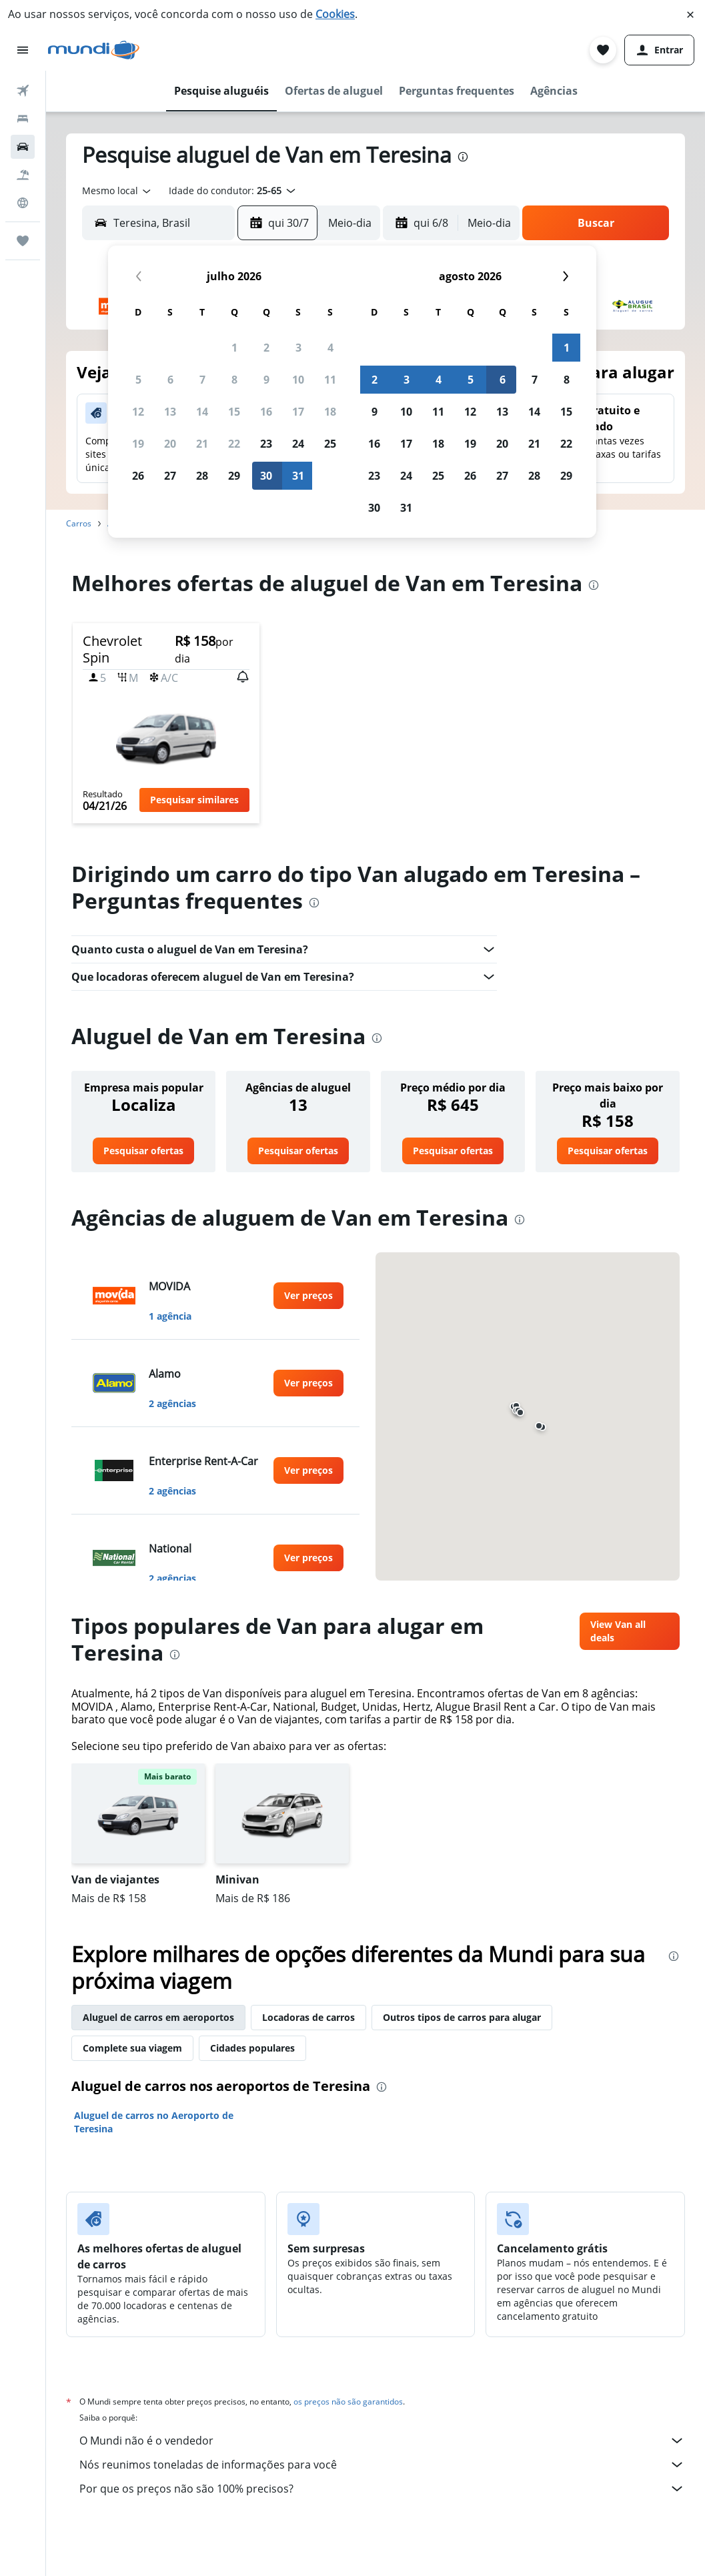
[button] (690, 14)
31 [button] (298, 475)
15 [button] (234, 411)
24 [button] (298, 443)
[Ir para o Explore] (22, 202)
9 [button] (266, 379)
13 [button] (170, 411)
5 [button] (138, 379)
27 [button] (170, 475)
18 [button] (330, 411)
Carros (78, 523)
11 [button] (330, 379)
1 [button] (234, 347)
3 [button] (298, 347)
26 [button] (138, 475)
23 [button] (266, 443)
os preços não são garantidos (348, 2401)
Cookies (335, 14)
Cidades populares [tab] (252, 2048)
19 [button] (138, 443)
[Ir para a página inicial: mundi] (93, 50)
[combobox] (117, 190)
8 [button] (234, 379)
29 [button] (234, 475)
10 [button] (298, 379)
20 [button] (170, 443)
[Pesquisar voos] (22, 90)
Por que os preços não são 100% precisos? (382, 2489)
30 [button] (266, 475)
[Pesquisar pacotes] (22, 174)
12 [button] (138, 411)
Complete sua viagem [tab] (132, 2048)
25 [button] (330, 443)
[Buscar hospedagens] (22, 118)
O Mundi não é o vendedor (382, 2441)
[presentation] (463, 157)
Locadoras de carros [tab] (308, 2017)
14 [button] (202, 411)
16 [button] (266, 411)
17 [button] (298, 411)
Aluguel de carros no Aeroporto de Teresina (153, 2122)
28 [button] (202, 475)
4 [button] (330, 347)
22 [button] (234, 443)
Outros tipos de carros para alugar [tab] (462, 2017)
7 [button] (202, 379)
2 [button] (266, 347)
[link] (143, 1151)
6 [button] (170, 379)
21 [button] (202, 443)
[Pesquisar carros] (22, 146)
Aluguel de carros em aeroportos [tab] (158, 2017)
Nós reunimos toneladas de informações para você (382, 2465)
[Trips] (22, 241)
